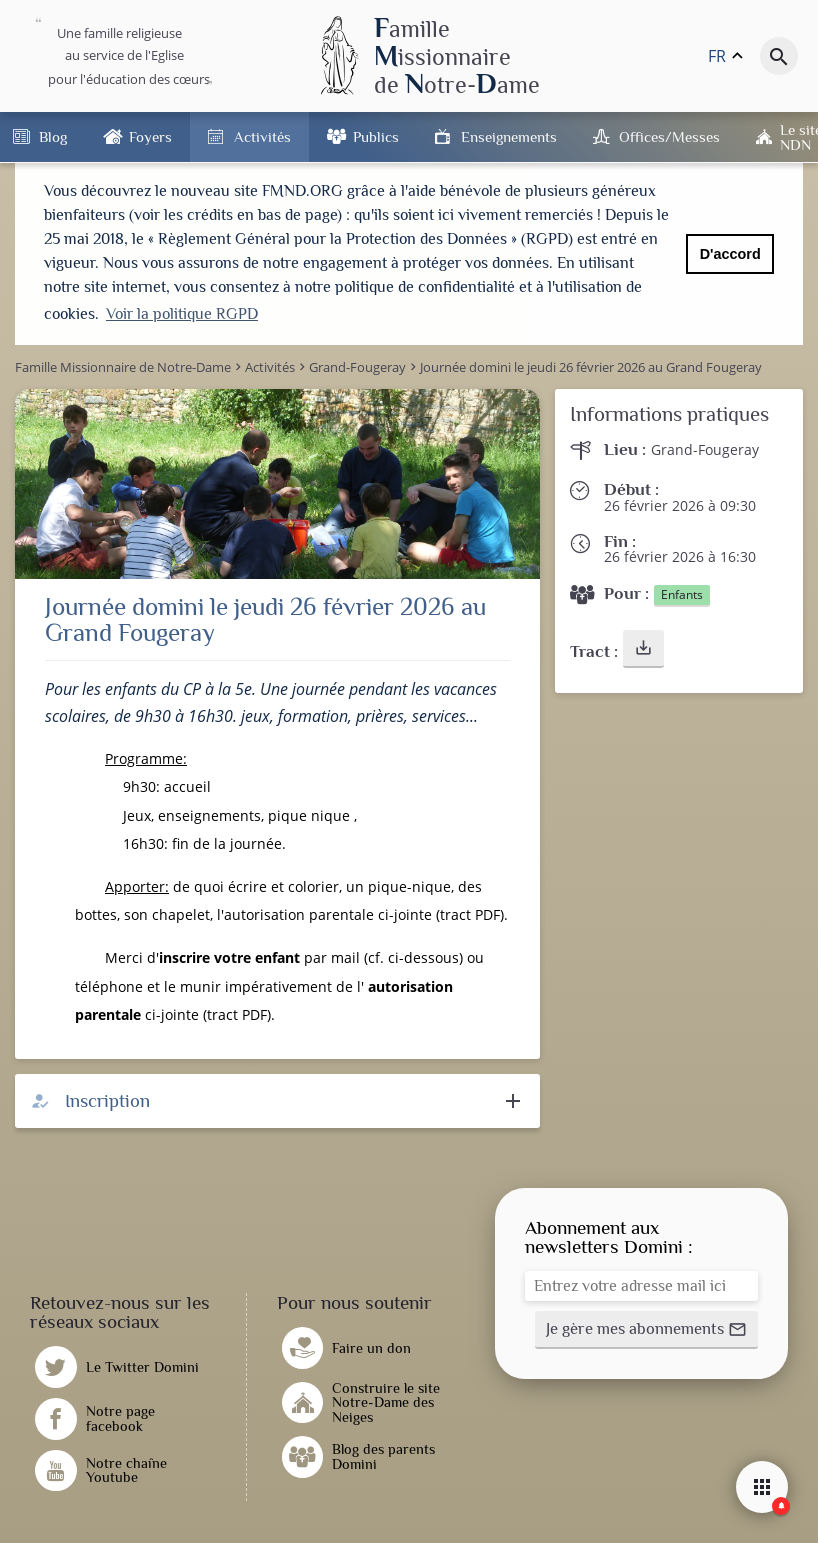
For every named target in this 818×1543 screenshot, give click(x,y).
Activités (262, 136)
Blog (53, 136)
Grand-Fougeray (705, 447)
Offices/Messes (669, 136)
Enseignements (509, 136)
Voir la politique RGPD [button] (182, 314)
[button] (643, 646)
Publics (376, 136)
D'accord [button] (730, 254)
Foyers (150, 136)
